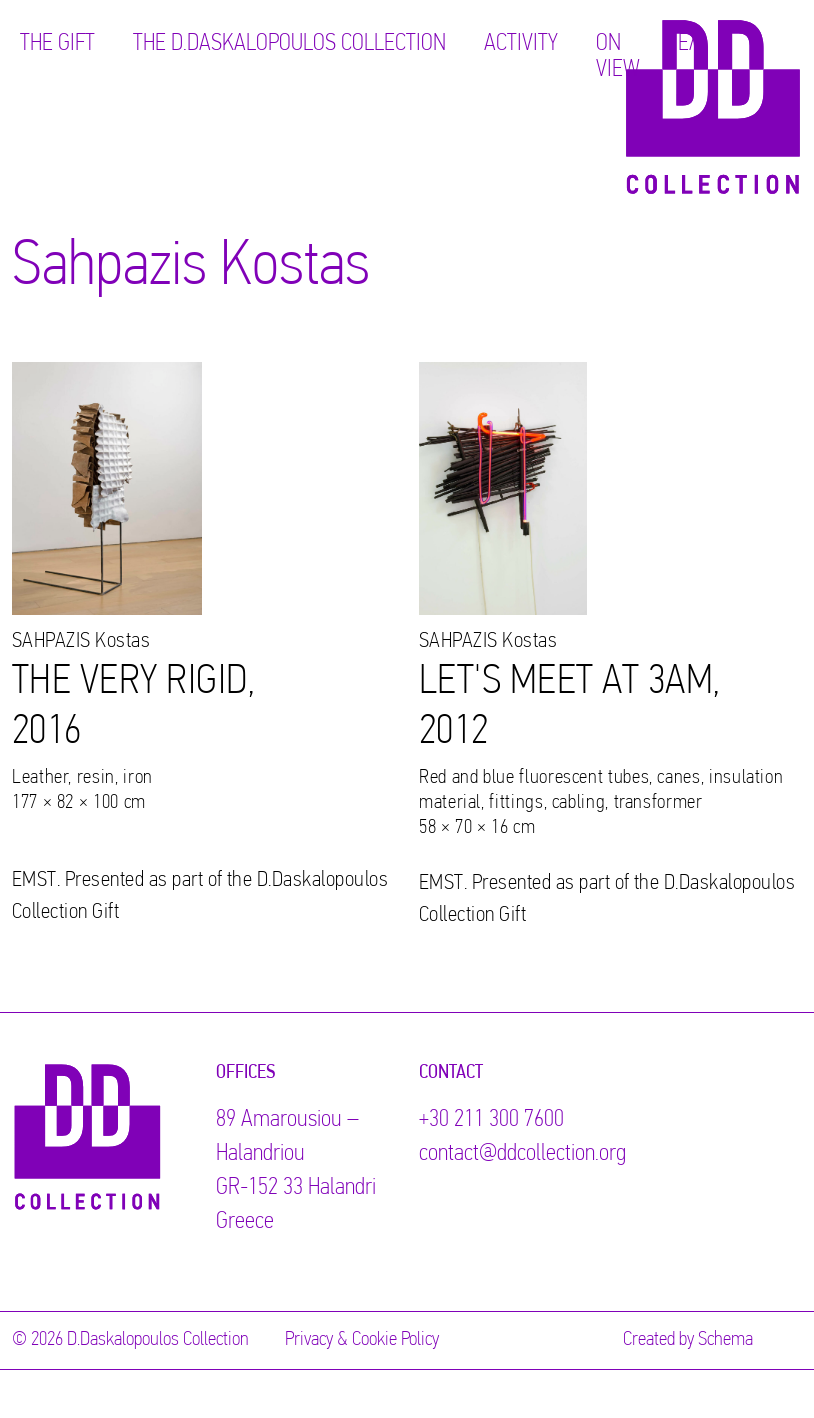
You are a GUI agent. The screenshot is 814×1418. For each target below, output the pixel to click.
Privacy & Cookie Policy (362, 1340)
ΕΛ (689, 44)
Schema (725, 1340)
